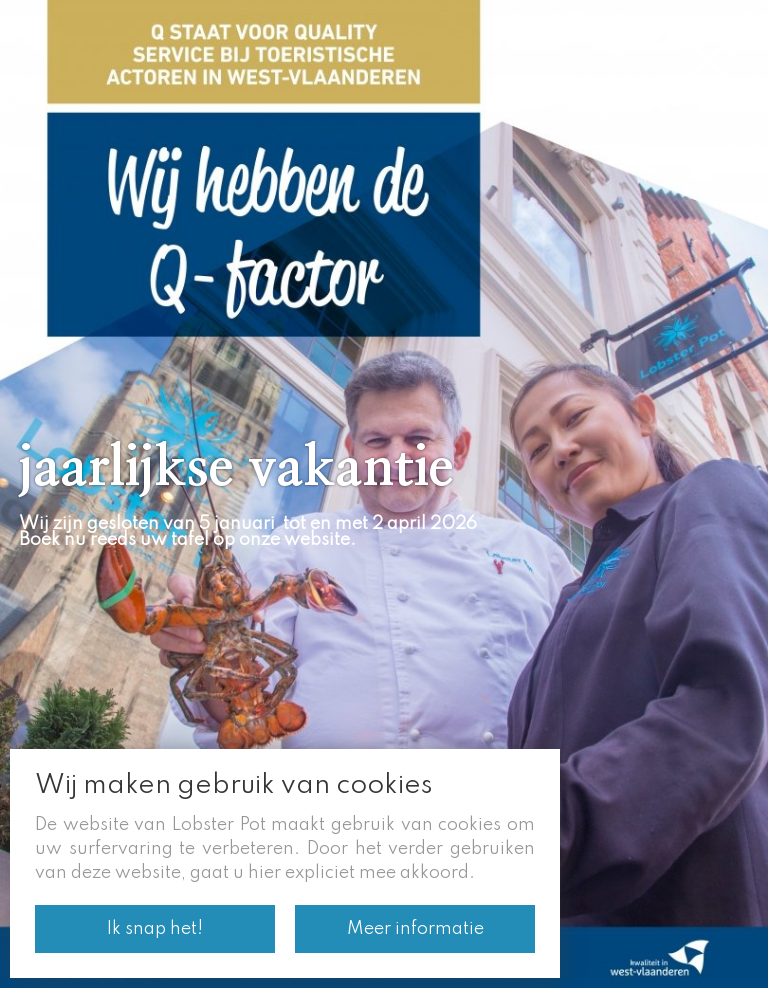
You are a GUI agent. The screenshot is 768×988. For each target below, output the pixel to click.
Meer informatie (415, 929)
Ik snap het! (155, 929)
